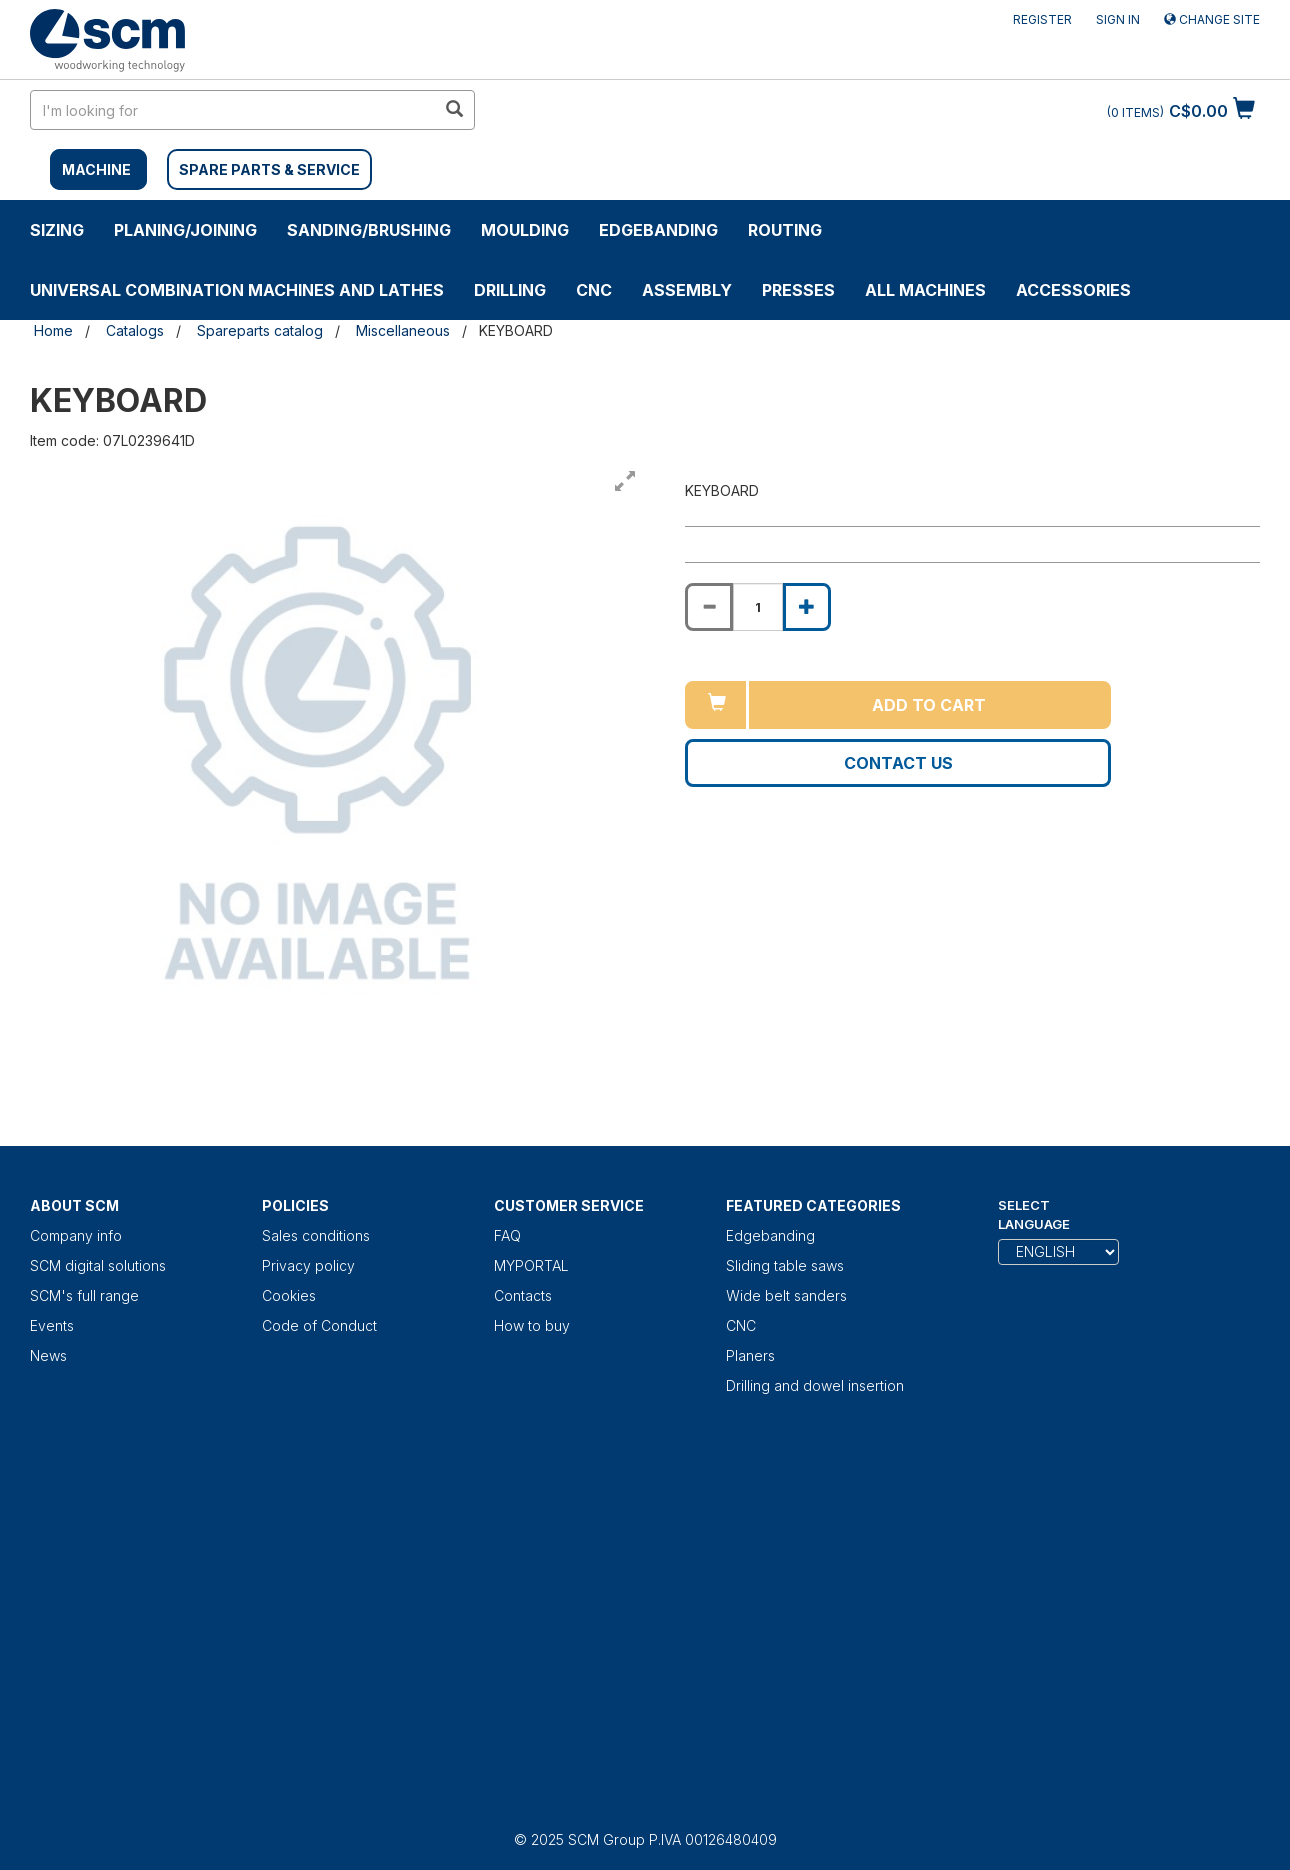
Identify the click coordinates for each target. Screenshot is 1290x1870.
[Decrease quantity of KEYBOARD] (709, 607)
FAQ (507, 1235)
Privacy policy (308, 1265)
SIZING (57, 230)
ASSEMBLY (687, 290)
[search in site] (233, 110)
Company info (76, 1235)
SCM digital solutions (98, 1265)
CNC (594, 290)
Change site (1212, 19)
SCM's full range (84, 1295)
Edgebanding (658, 230)
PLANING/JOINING (185, 230)
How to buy (532, 1325)
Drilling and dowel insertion (815, 1385)
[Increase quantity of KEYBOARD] (807, 607)
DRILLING (510, 290)
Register (1042, 19)
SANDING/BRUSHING (369, 230)
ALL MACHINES (925, 290)
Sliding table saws (785, 1265)
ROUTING (785, 230)
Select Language (1034, 1214)
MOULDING (525, 230)
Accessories (1073, 290)
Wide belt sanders (786, 1295)
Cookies (289, 1295)
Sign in (1118, 19)
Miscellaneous (403, 330)
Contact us (898, 763)
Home (53, 330)
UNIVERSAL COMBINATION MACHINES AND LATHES (237, 290)
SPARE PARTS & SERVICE (269, 169)
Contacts (523, 1295)
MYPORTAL (531, 1265)
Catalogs (135, 330)
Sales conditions (316, 1235)
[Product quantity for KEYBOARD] (758, 607)
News (48, 1355)
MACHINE (96, 169)
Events (52, 1325)
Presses (798, 290)
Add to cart (929, 705)
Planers (750, 1355)
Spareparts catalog (260, 330)
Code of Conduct (319, 1325)
